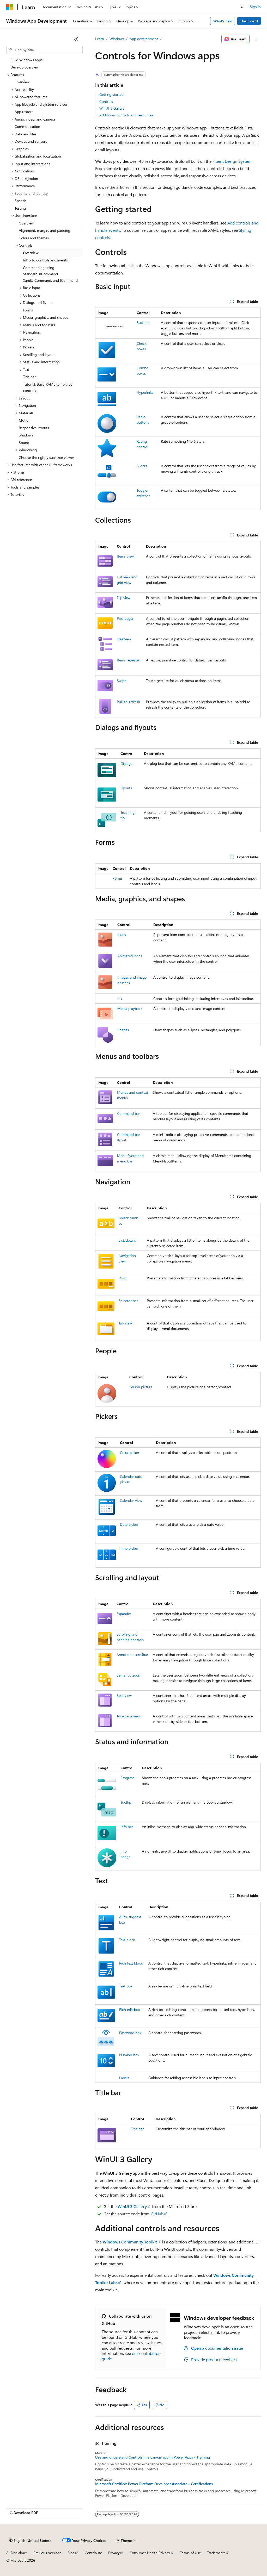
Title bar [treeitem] (29, 376)
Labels (124, 2077)
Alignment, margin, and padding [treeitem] (44, 230)
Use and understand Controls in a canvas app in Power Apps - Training (152, 2457)
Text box (125, 1986)
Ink (119, 998)
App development (144, 38)
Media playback (129, 1008)
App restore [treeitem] (24, 111)
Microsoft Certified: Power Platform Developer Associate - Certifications (154, 2483)
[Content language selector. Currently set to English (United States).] (30, 2540)
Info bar (126, 1826)
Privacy (114, 2552)
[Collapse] (76, 39)
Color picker (129, 1452)
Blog (71, 2552)
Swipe (121, 680)
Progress (127, 1777)
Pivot (123, 1278)
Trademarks (216, 2552)
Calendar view (131, 1500)
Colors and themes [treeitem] (34, 237)
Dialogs (126, 763)
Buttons (143, 322)
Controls (106, 101)
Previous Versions (47, 2552)
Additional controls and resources (126, 114)
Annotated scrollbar (132, 1654)
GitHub (157, 2213)
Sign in (255, 6)
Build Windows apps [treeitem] (26, 59)
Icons (121, 934)
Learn (99, 38)
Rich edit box (129, 2009)
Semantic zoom (129, 1675)
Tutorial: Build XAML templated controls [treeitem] (47, 387)
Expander (124, 1613)
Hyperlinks (145, 392)
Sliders (142, 465)
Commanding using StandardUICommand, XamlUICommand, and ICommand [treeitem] (50, 274)
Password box (130, 2032)
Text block (127, 1939)
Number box (129, 2054)
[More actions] (256, 39)
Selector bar (128, 1300)
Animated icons (129, 955)
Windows (117, 38)
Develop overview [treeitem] (24, 67)
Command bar (128, 1113)
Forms (118, 878)
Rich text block (131, 1963)
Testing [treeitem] (20, 208)
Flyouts (126, 787)
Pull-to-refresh (128, 701)
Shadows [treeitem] (26, 435)
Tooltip (125, 1802)
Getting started (111, 94)
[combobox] (44, 50)
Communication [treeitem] (27, 126)
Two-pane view (128, 1716)
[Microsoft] (9, 7)
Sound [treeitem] (24, 442)
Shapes (123, 1029)
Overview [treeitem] (22, 81)
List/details (127, 1240)
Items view (125, 556)
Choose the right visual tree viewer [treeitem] (46, 457)
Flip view (123, 597)
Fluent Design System (232, 161)
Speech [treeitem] (20, 200)
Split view (124, 1695)
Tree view (124, 638)
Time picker (129, 1548)
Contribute (93, 2552)
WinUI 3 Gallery (111, 108)
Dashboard (249, 20)
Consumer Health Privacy (150, 2552)
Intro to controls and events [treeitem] (45, 260)
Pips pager (125, 618)
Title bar (137, 2128)
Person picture (140, 1386)
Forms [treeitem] (28, 310)
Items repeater (128, 660)
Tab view (125, 1323)
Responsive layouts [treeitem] (34, 427)
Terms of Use (190, 2552)
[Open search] (242, 7)
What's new (222, 20)
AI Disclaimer (16, 2552)
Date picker (129, 1524)
